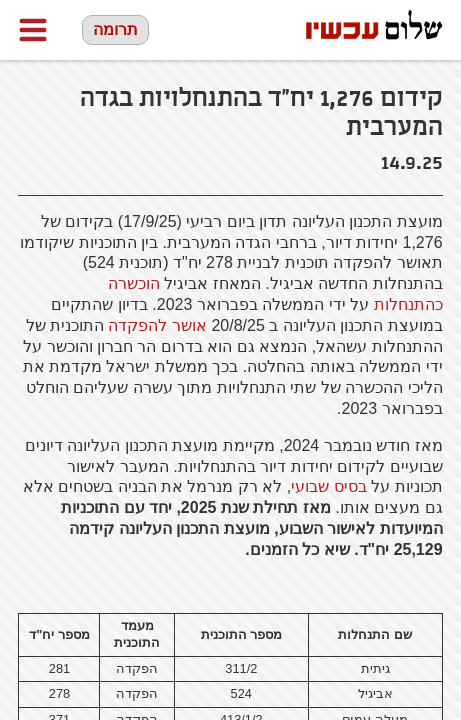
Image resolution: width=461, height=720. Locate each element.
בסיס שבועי (328, 486)
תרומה (115, 29)
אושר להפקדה (157, 325)
